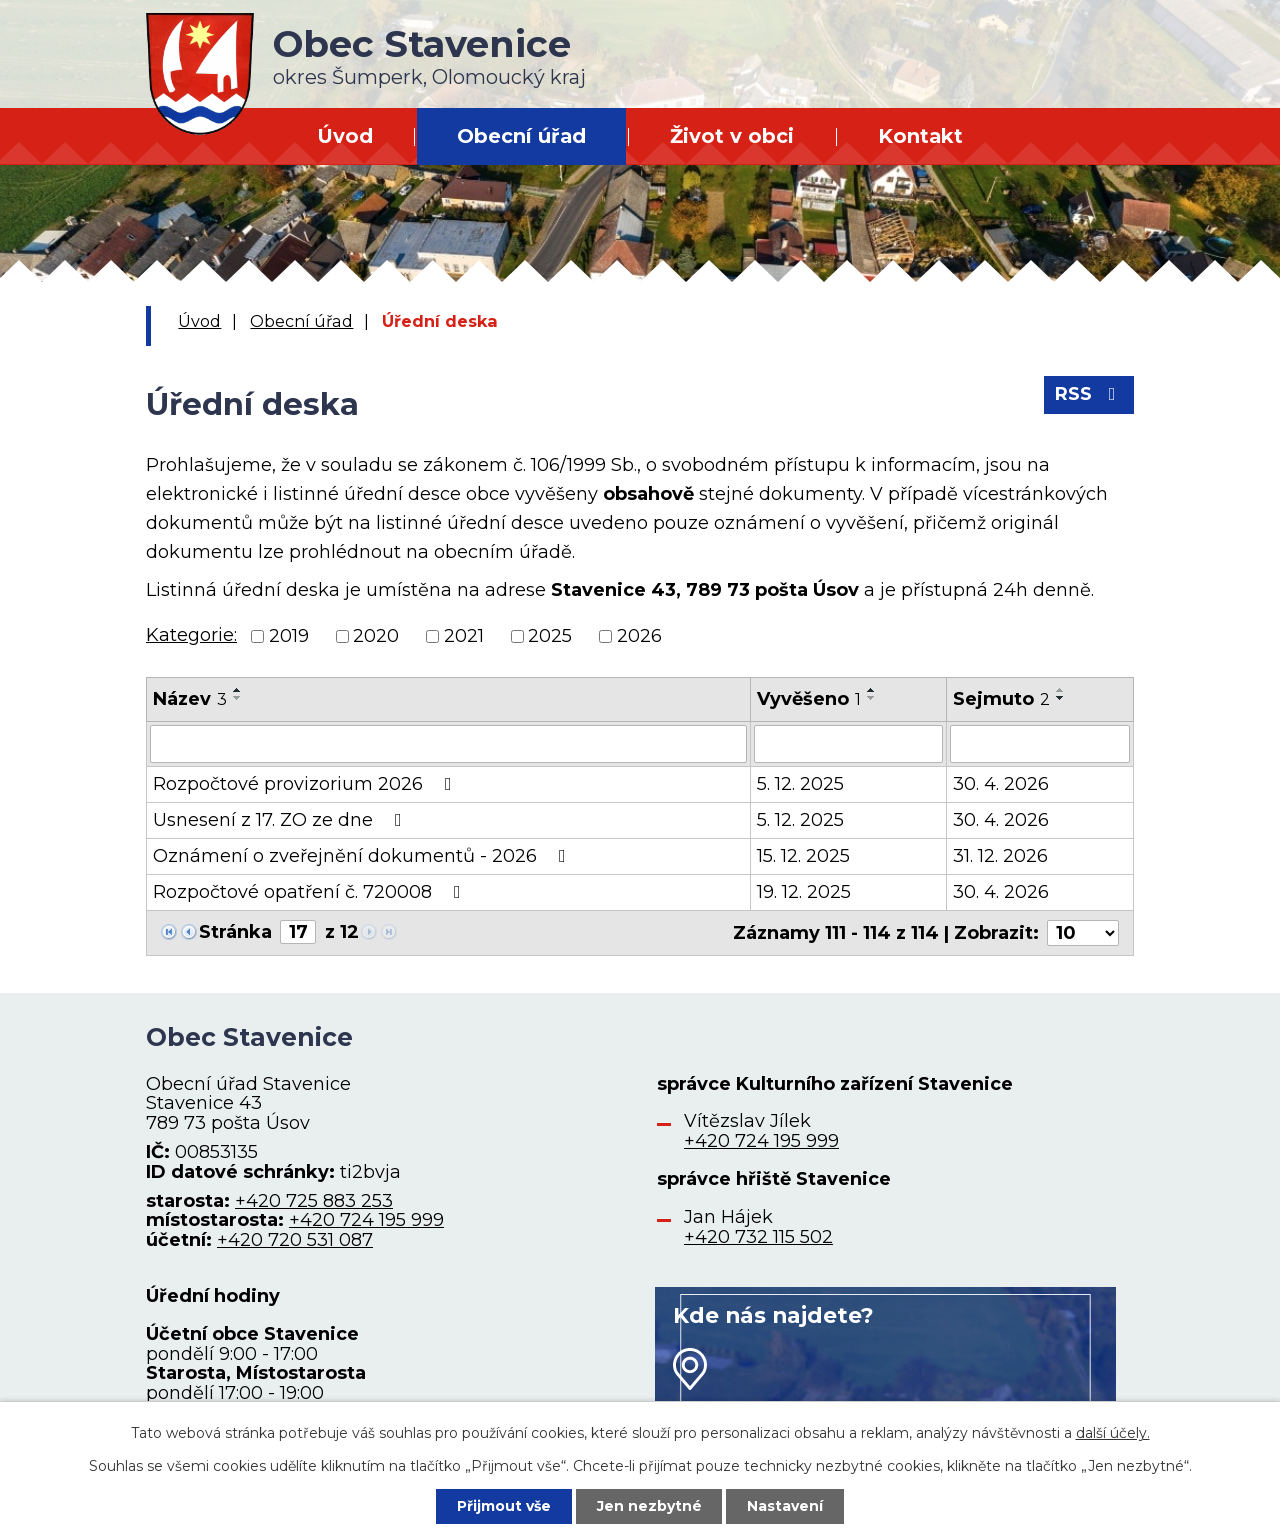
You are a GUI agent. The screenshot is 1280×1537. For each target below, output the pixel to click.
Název (190, 699)
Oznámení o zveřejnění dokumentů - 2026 (363, 856)
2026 (639, 636)
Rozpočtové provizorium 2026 (306, 784)
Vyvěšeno (809, 699)
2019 (289, 636)
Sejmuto (1001, 699)
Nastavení (786, 1506)
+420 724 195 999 (366, 1220)
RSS (1089, 395)
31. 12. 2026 (1000, 856)
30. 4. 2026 (1001, 784)
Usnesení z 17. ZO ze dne (281, 820)
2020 (376, 636)
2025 (550, 636)
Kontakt (920, 136)
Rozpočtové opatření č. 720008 (311, 892)
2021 (464, 636)
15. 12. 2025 (803, 856)
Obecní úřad (521, 136)
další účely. (1113, 1433)
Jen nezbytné (649, 1506)
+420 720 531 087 (295, 1240)
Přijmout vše (504, 1506)
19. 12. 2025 (804, 892)
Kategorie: (191, 635)
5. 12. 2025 (800, 784)
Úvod (345, 136)
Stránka (235, 932)
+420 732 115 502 (758, 1236)
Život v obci (732, 136)
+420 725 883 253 (314, 1200)
